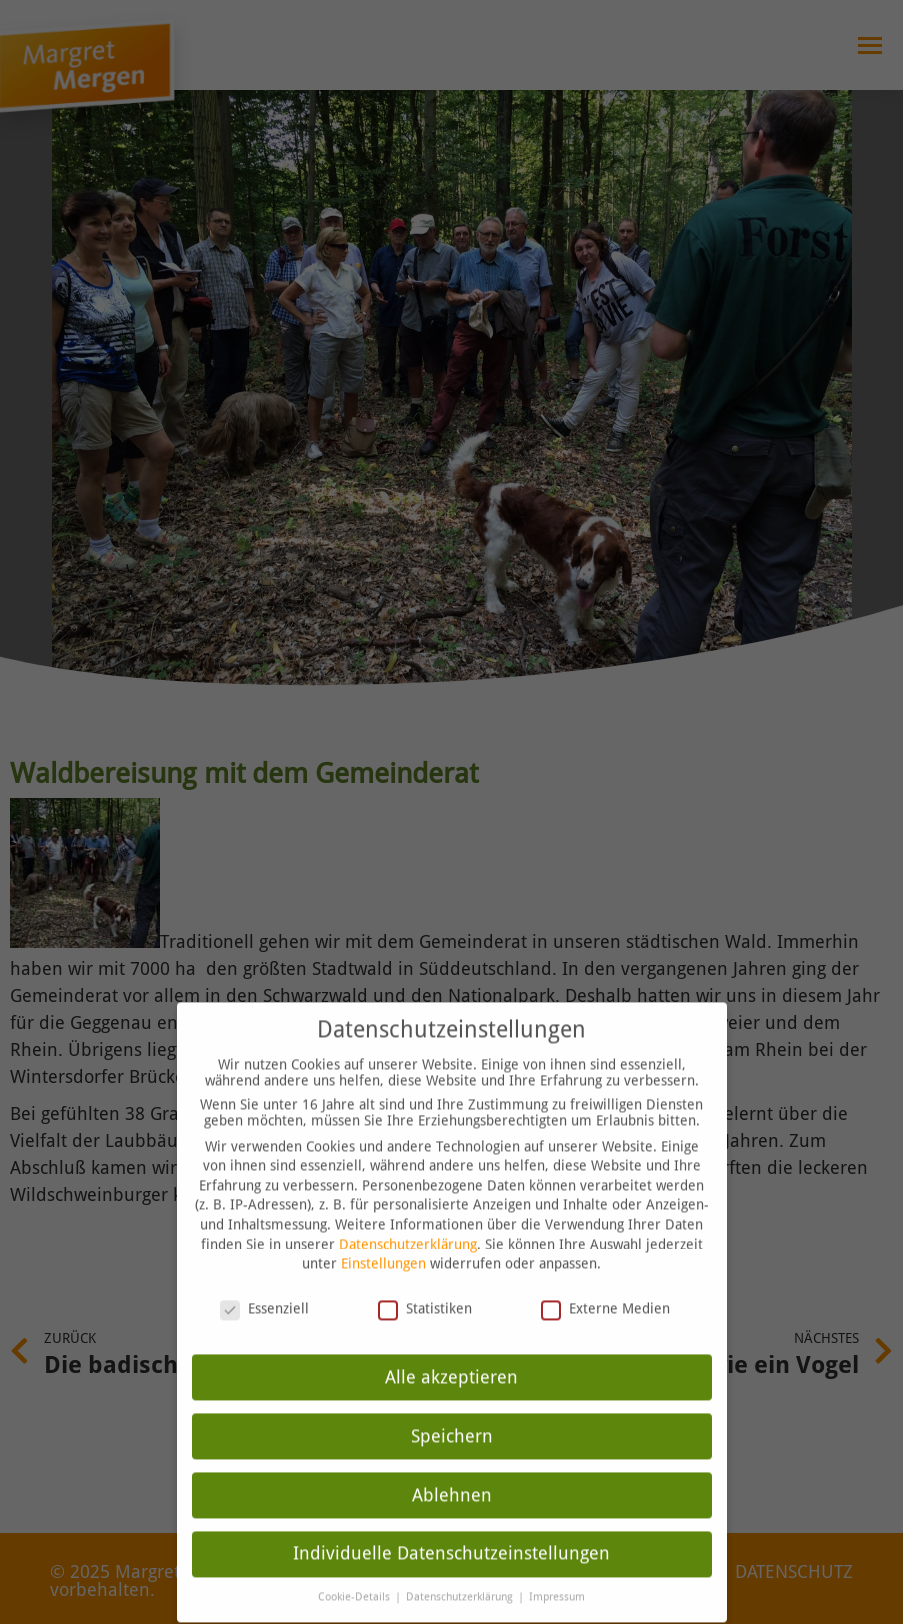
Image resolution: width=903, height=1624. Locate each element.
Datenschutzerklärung (408, 1217)
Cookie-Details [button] (355, 1570)
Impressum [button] (557, 1570)
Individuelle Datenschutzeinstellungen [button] (451, 1527)
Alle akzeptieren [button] (451, 1350)
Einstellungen (383, 1237)
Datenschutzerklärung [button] (461, 1570)
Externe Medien (605, 1282)
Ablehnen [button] (452, 1468)
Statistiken (425, 1282)
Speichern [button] (452, 1409)
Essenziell (264, 1282)
